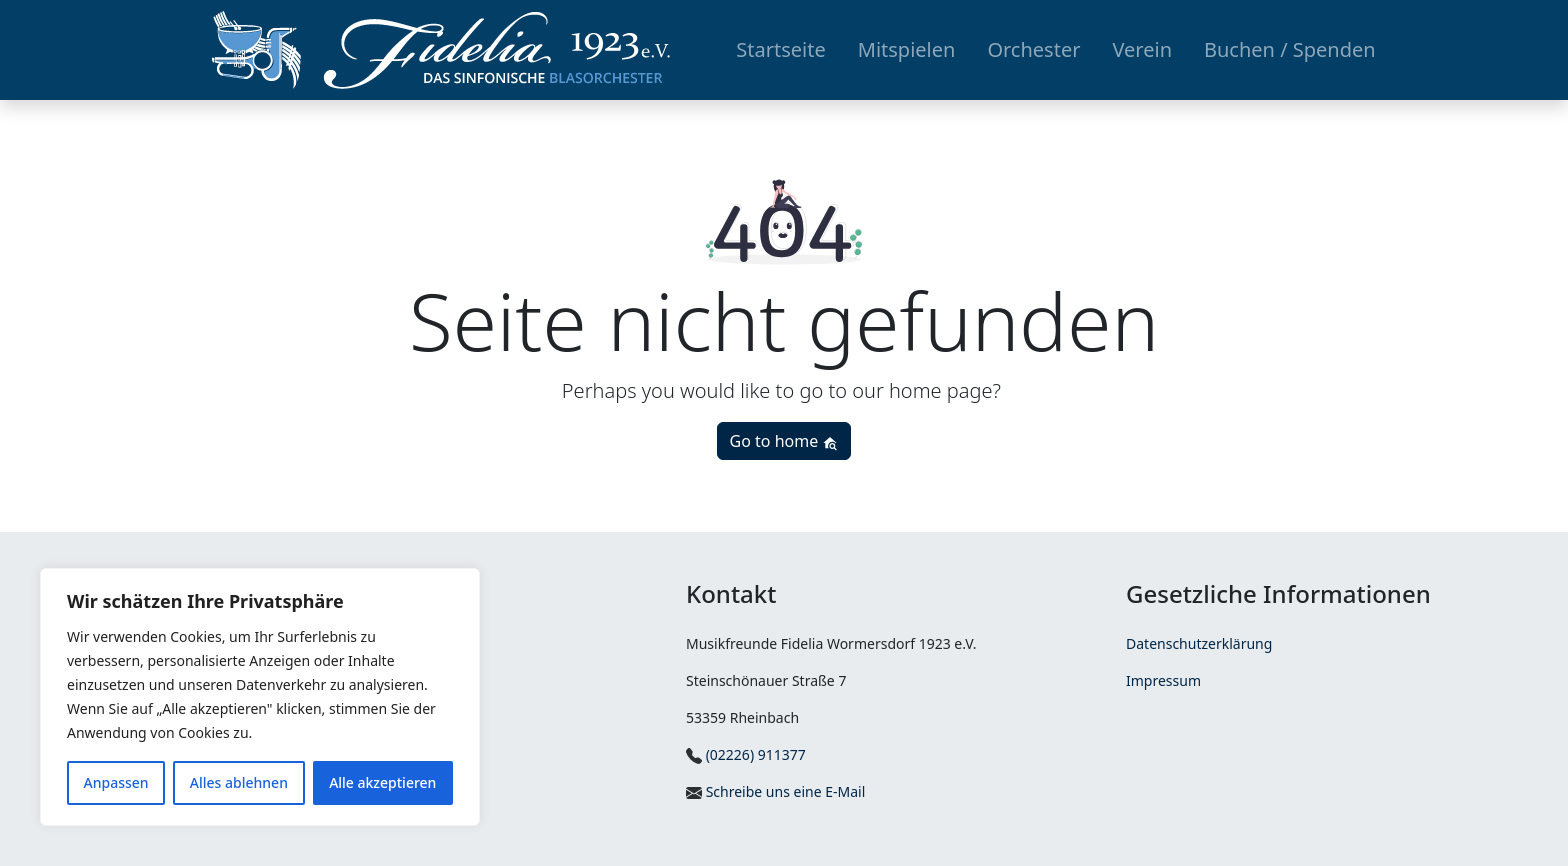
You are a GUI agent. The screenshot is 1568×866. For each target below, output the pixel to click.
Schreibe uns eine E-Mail (775, 791)
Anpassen (116, 782)
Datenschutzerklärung (1199, 643)
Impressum (1163, 680)
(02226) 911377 (746, 754)
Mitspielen (907, 49)
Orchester (1033, 49)
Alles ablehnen (239, 782)
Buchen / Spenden (1290, 49)
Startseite (780, 49)
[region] (260, 697)
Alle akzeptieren (382, 782)
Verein (1142, 49)
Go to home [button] (784, 441)
